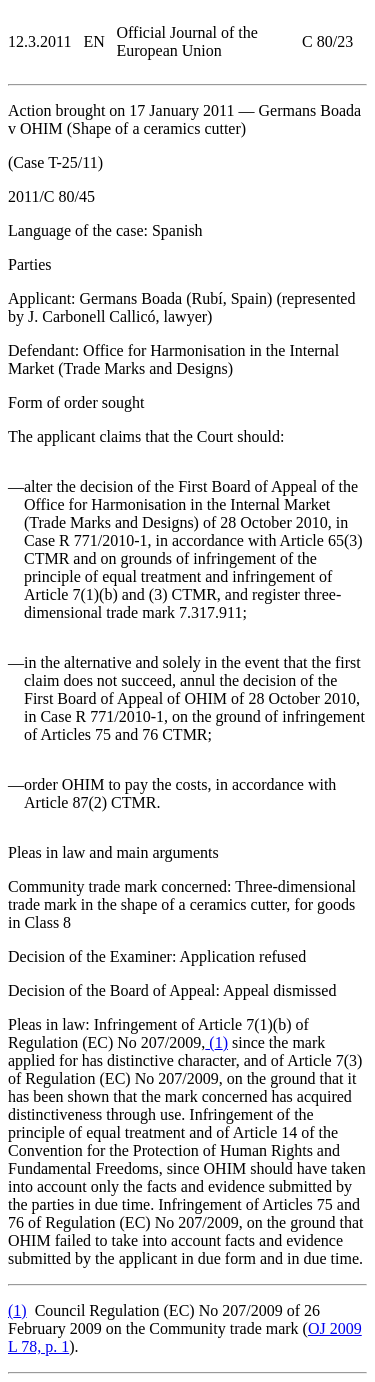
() (216, 1042)
